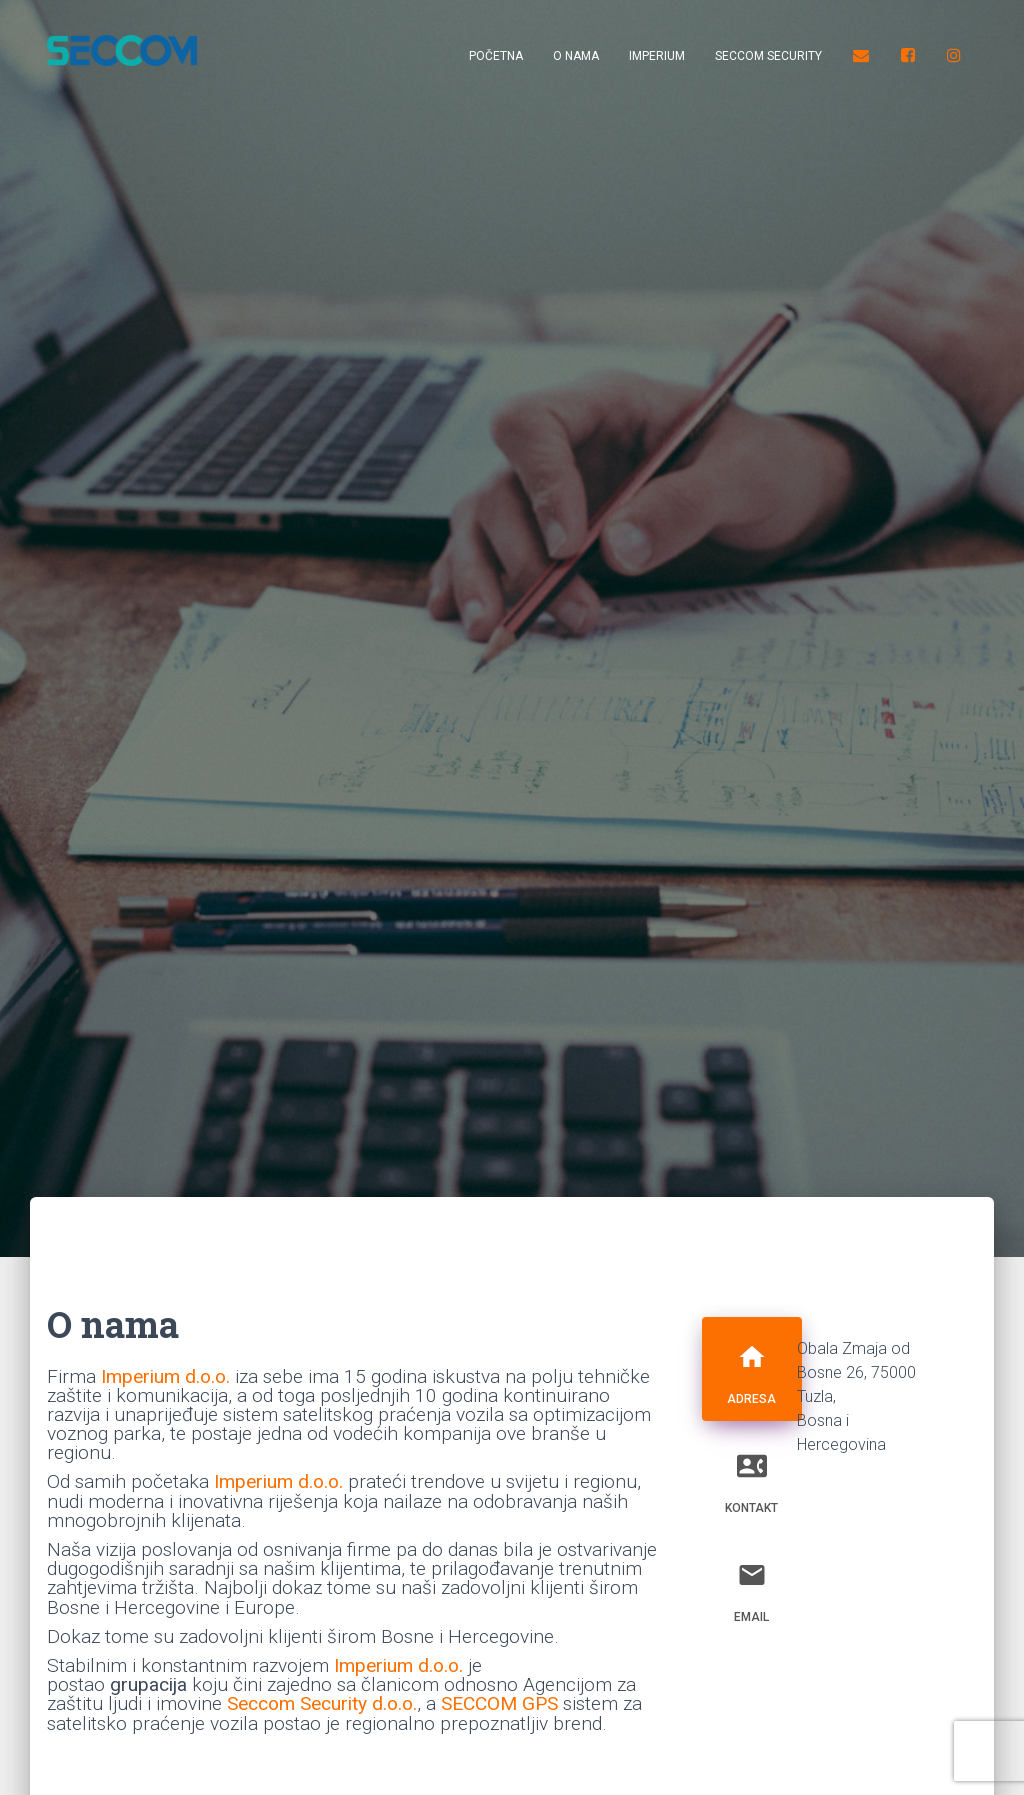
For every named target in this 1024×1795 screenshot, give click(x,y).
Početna (496, 56)
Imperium (657, 56)
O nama (576, 56)
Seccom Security (768, 56)
